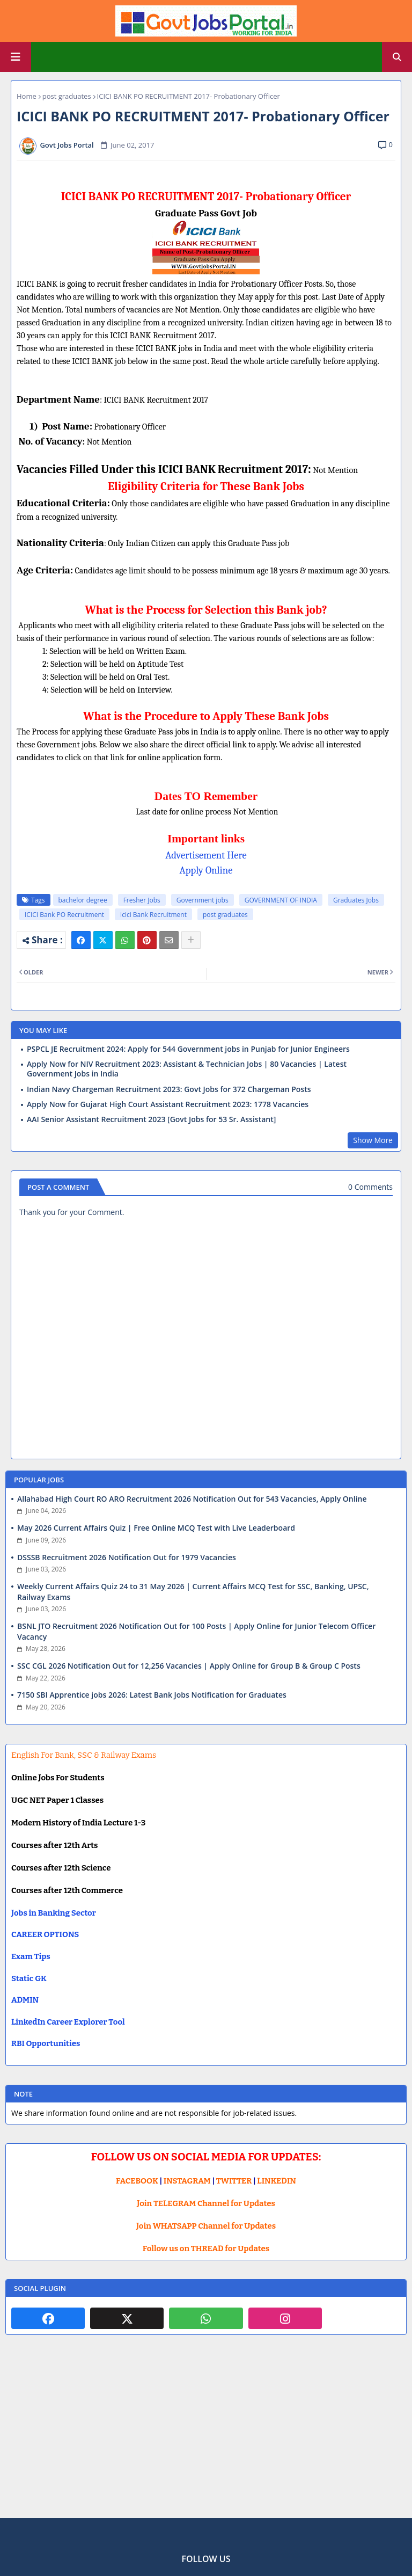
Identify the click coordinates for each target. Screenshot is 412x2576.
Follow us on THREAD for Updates (206, 2248)
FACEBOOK (137, 2181)
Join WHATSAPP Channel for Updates (206, 2226)
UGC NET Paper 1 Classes (57, 1800)
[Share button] (191, 940)
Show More (373, 1140)
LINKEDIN (276, 2181)
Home (26, 96)
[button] (397, 57)
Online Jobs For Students (58, 1777)
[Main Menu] (15, 57)
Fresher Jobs (141, 900)
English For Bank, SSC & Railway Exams (83, 1755)
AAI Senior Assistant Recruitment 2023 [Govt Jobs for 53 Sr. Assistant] (151, 1119)
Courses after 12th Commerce (67, 1890)
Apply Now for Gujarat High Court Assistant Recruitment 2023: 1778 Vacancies (167, 1104)
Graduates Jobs (356, 900)
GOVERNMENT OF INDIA (281, 900)
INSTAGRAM (187, 2181)
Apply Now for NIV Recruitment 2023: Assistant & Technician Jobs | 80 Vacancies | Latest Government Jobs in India (187, 1069)
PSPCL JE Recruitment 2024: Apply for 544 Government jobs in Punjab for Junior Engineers (188, 1049)
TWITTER (234, 2181)
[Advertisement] (206, 2435)
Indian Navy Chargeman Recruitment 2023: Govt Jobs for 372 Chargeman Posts (169, 1089)
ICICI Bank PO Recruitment (64, 914)
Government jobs (202, 900)
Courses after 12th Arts (54, 1845)
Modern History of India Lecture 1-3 (78, 1823)
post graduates (66, 96)
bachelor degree (82, 900)
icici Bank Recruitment (153, 914)
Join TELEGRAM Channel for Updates (206, 2203)
